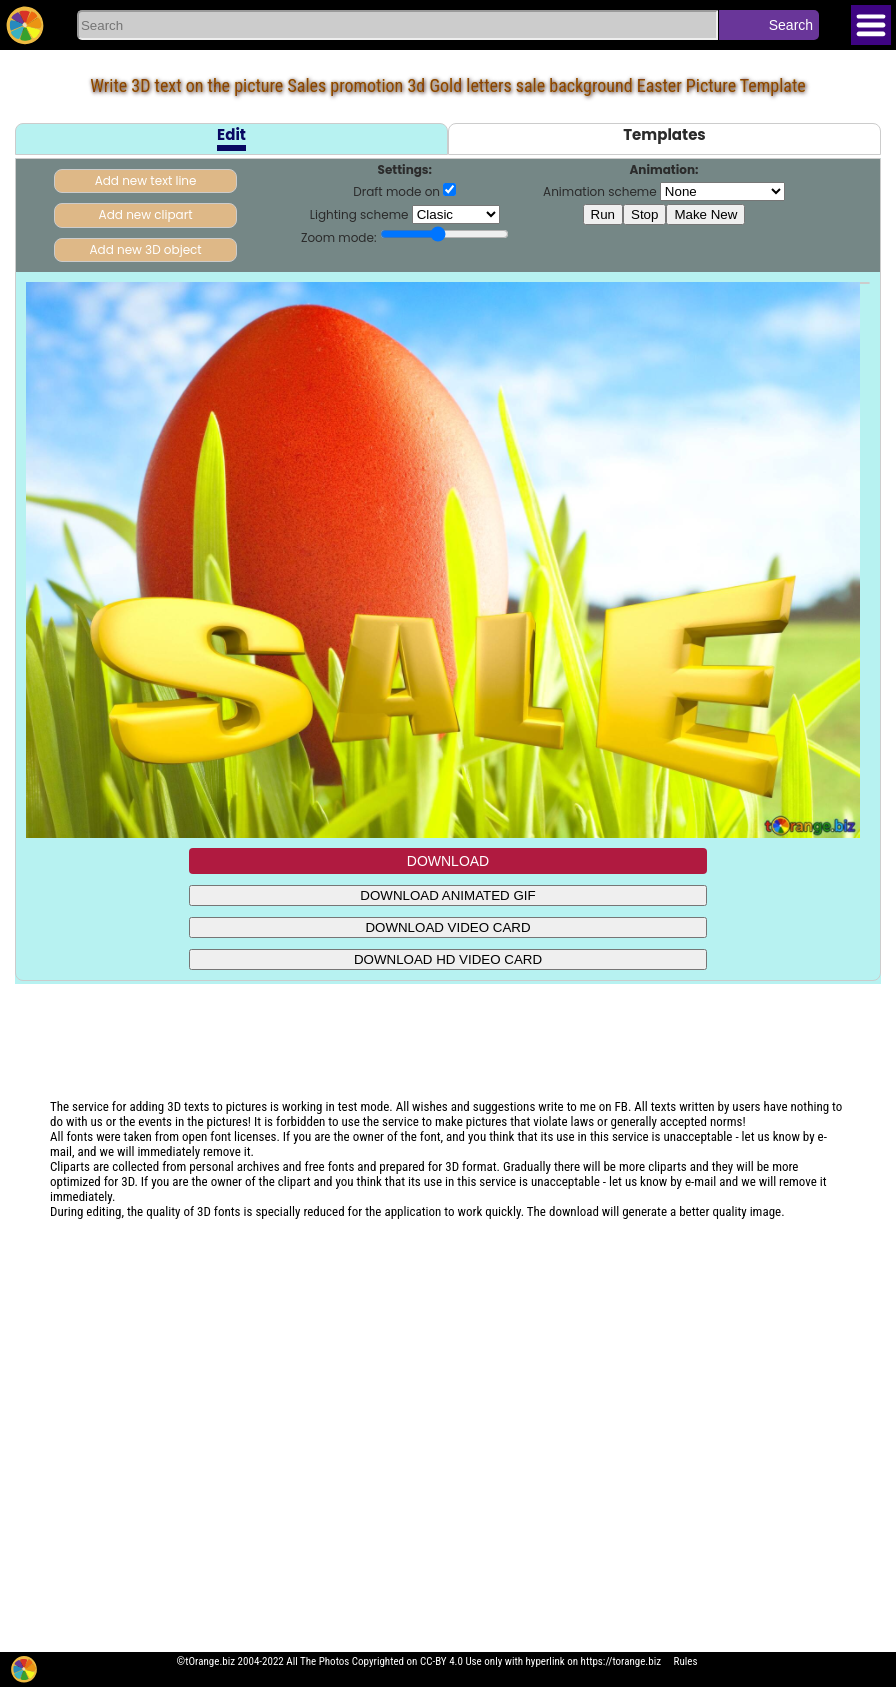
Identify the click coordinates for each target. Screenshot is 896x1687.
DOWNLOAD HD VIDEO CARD (448, 959)
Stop (644, 214)
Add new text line (146, 180)
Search (791, 25)
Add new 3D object (145, 249)
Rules (686, 1661)
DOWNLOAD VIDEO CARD (447, 927)
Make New (705, 214)
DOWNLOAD (448, 861)
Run (603, 214)
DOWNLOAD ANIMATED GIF (447, 895)
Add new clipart (146, 214)
